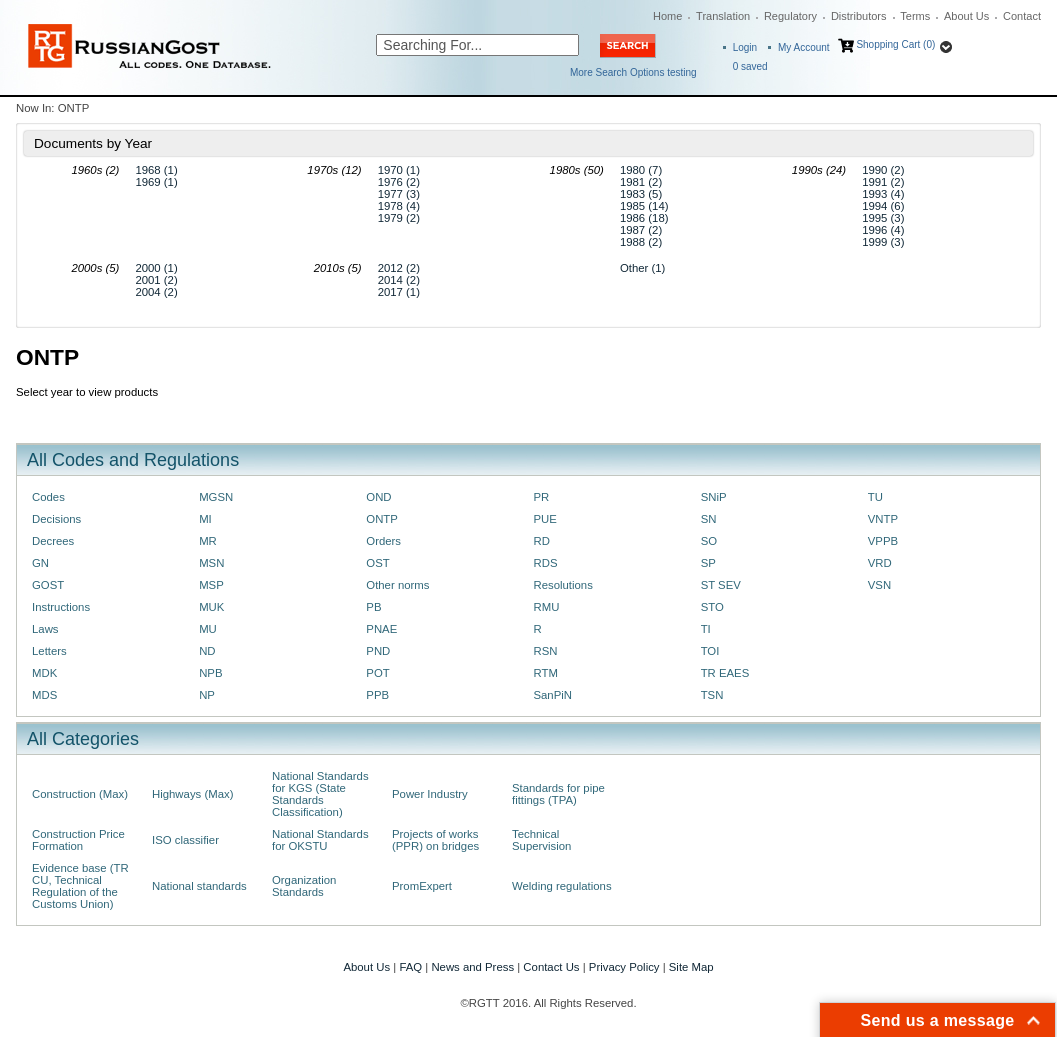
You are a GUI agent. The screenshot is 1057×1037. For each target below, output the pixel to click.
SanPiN (552, 695)
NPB (210, 673)
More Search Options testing (633, 72)
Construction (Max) (80, 794)
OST (377, 563)
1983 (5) (641, 194)
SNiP (714, 497)
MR (208, 541)
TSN (712, 695)
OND (378, 497)
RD (541, 541)
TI (706, 629)
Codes (48, 497)
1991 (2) (883, 182)
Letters (49, 651)
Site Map (691, 967)
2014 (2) (399, 280)
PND (378, 651)
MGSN (216, 497)
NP (207, 695)
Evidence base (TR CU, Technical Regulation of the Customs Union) (80, 886)
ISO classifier (185, 840)
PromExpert (422, 886)
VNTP (883, 519)
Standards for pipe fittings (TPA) (558, 794)
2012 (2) (399, 268)
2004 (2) (156, 292)
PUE (544, 519)
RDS (545, 563)
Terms (915, 16)
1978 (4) (399, 206)
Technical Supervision (541, 840)
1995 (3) (883, 218)
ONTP (382, 519)
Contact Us (551, 967)
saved (750, 66)
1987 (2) (641, 230)
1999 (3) (883, 242)
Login (745, 47)
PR (541, 497)
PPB (377, 695)
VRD (880, 563)
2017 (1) (399, 292)
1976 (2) (399, 182)
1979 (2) (399, 218)
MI (205, 519)
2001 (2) (156, 280)
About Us (966, 16)
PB (373, 607)
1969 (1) (156, 182)
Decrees (53, 541)
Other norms (397, 585)
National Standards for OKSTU (320, 840)
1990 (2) (883, 170)
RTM (545, 673)
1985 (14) (644, 206)
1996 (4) (883, 230)
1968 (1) (156, 170)
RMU (546, 607)
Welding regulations (562, 886)
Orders (383, 541)
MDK (44, 673)
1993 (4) (883, 194)
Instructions (61, 607)
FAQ (410, 967)
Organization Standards (304, 886)
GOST (48, 585)
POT (377, 673)
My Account (804, 47)
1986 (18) (644, 218)
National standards (199, 886)
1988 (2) (641, 242)
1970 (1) (399, 170)
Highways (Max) (192, 794)
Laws (45, 629)
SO (709, 541)
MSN (211, 563)
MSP (211, 585)
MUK (211, 607)
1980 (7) (641, 170)
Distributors (859, 16)
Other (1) (642, 268)
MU (208, 629)
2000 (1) (156, 268)
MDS (44, 695)
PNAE (381, 629)
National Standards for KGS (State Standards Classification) (320, 794)
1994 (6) (883, 206)
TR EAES (725, 673)
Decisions (56, 519)
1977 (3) (399, 194)
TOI (710, 651)
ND (207, 651)
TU (875, 497)
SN (709, 519)
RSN (545, 651)
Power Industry (430, 794)
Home (667, 16)
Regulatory (790, 16)
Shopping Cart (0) (895, 44)
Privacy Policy (624, 967)
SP (708, 563)
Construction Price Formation (78, 840)
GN (40, 563)
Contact (1022, 16)
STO (712, 607)
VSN (879, 585)
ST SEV (721, 585)
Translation (723, 16)
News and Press (472, 967)
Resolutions (562, 585)
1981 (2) (641, 182)
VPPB (883, 541)
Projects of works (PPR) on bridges (435, 840)
